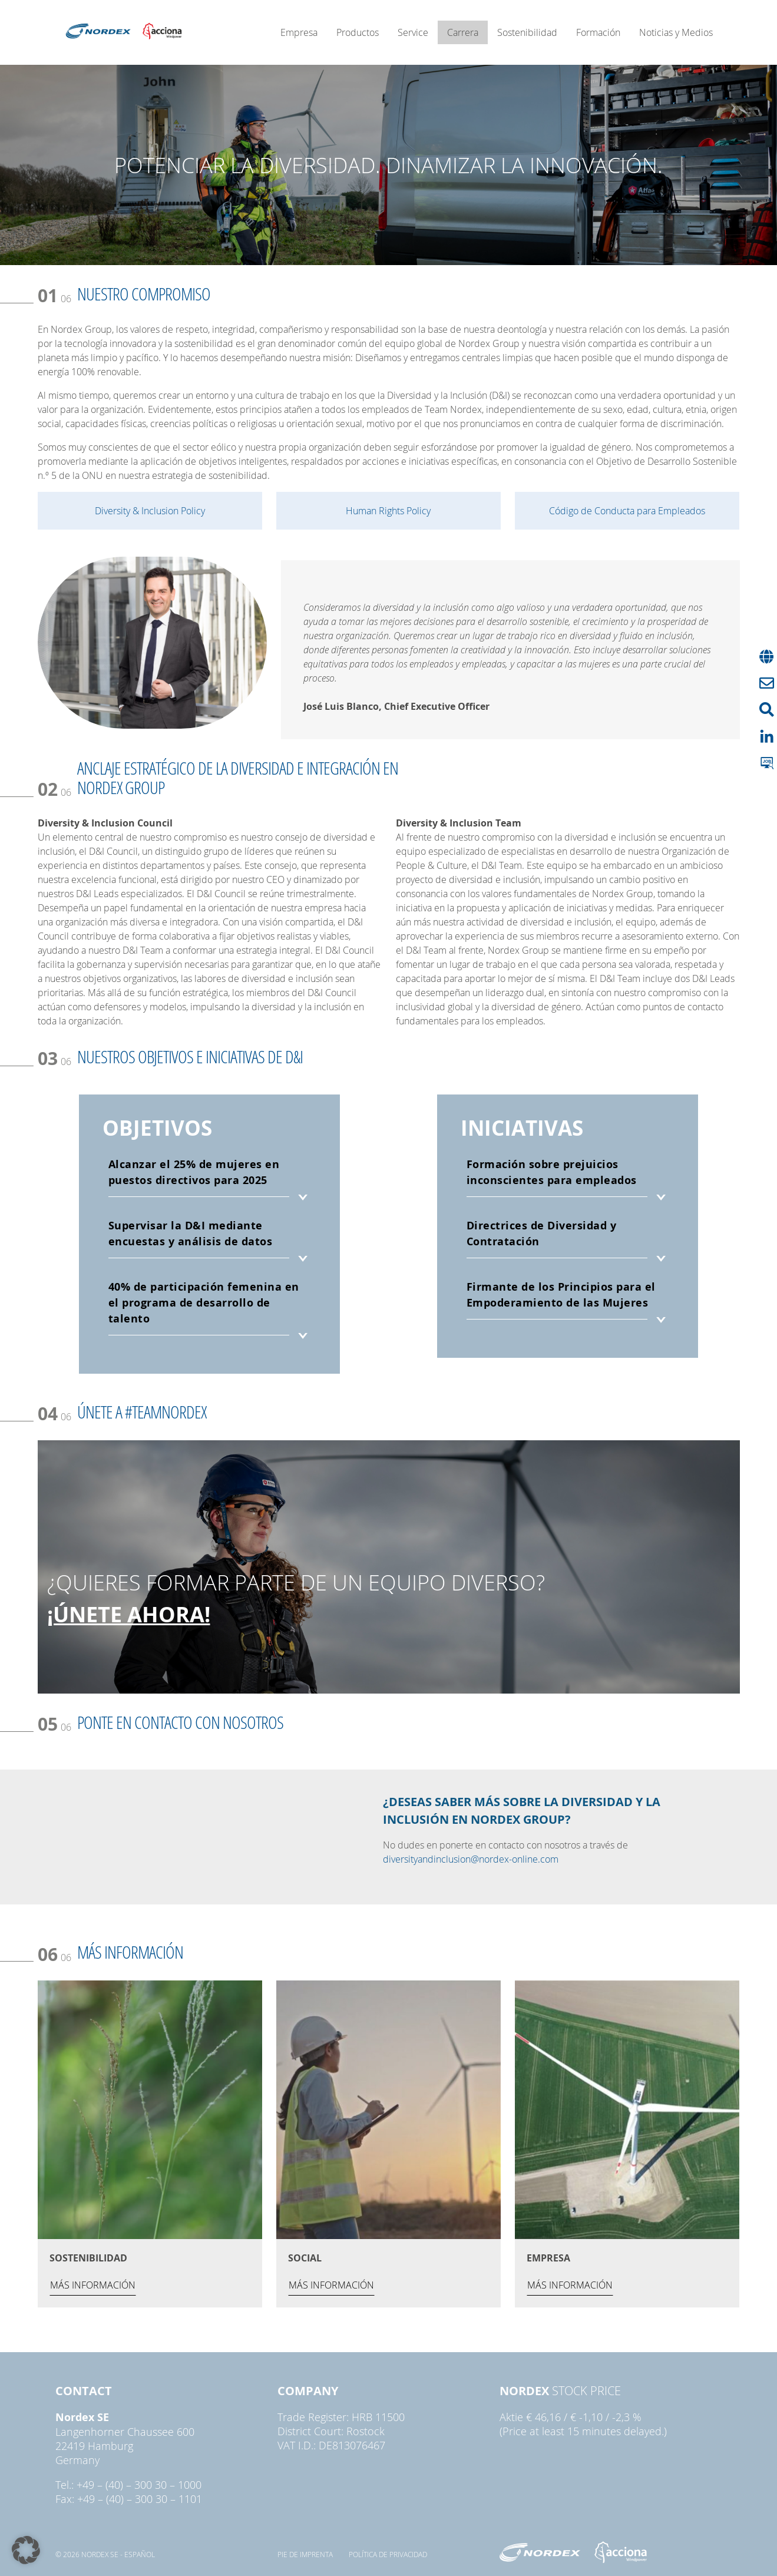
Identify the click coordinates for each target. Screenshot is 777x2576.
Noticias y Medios (676, 32)
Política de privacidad (388, 2554)
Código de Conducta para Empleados (627, 510)
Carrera (462, 32)
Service (413, 32)
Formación (598, 32)
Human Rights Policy (388, 510)
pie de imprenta (305, 2554)
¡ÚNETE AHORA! (128, 1614)
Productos (357, 32)
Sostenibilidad (527, 32)
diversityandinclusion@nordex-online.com (470, 1859)
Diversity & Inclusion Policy (150, 510)
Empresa (299, 32)
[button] (26, 2550)
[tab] (210, 1181)
